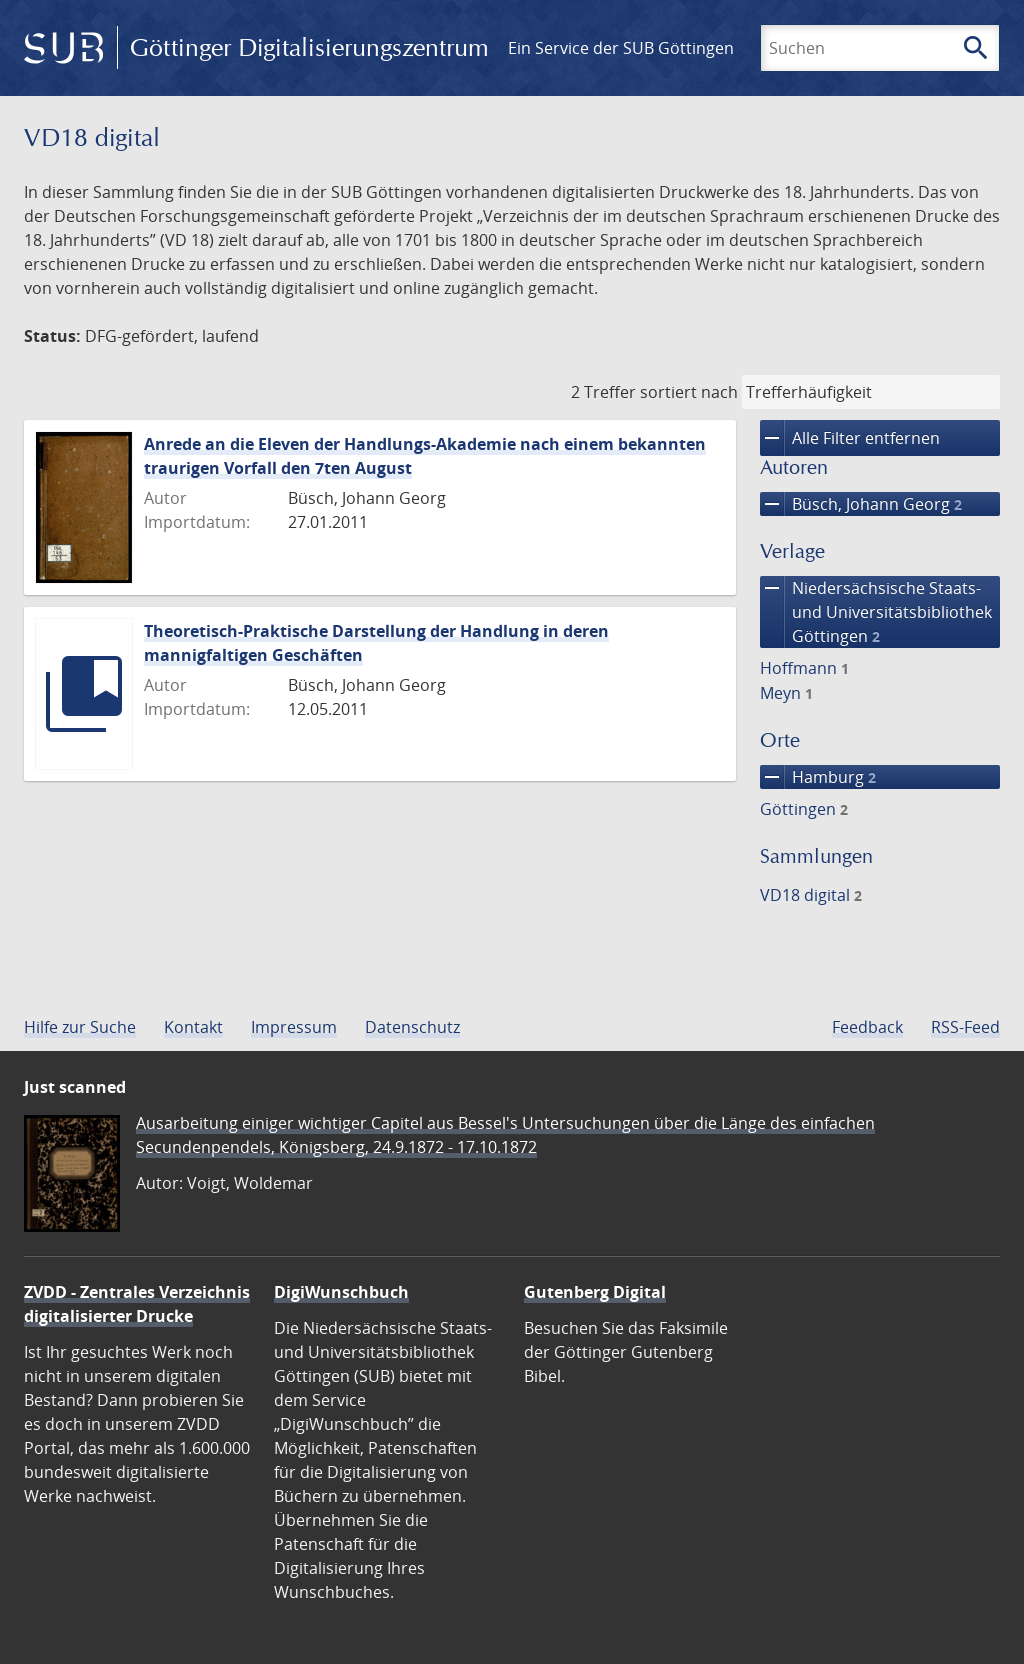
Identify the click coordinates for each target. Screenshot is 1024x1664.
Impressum (294, 1027)
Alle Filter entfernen (850, 438)
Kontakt (193, 1027)
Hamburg (818, 777)
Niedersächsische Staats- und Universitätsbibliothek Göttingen (876, 612)
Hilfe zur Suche (80, 1027)
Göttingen (804, 809)
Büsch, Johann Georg (861, 504)
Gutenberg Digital (595, 1292)
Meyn (786, 693)
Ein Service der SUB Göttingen (621, 48)
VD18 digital (811, 895)
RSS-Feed (965, 1027)
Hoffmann (804, 668)
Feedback (867, 1027)
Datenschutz (412, 1027)
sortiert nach (689, 392)
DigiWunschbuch (341, 1292)
